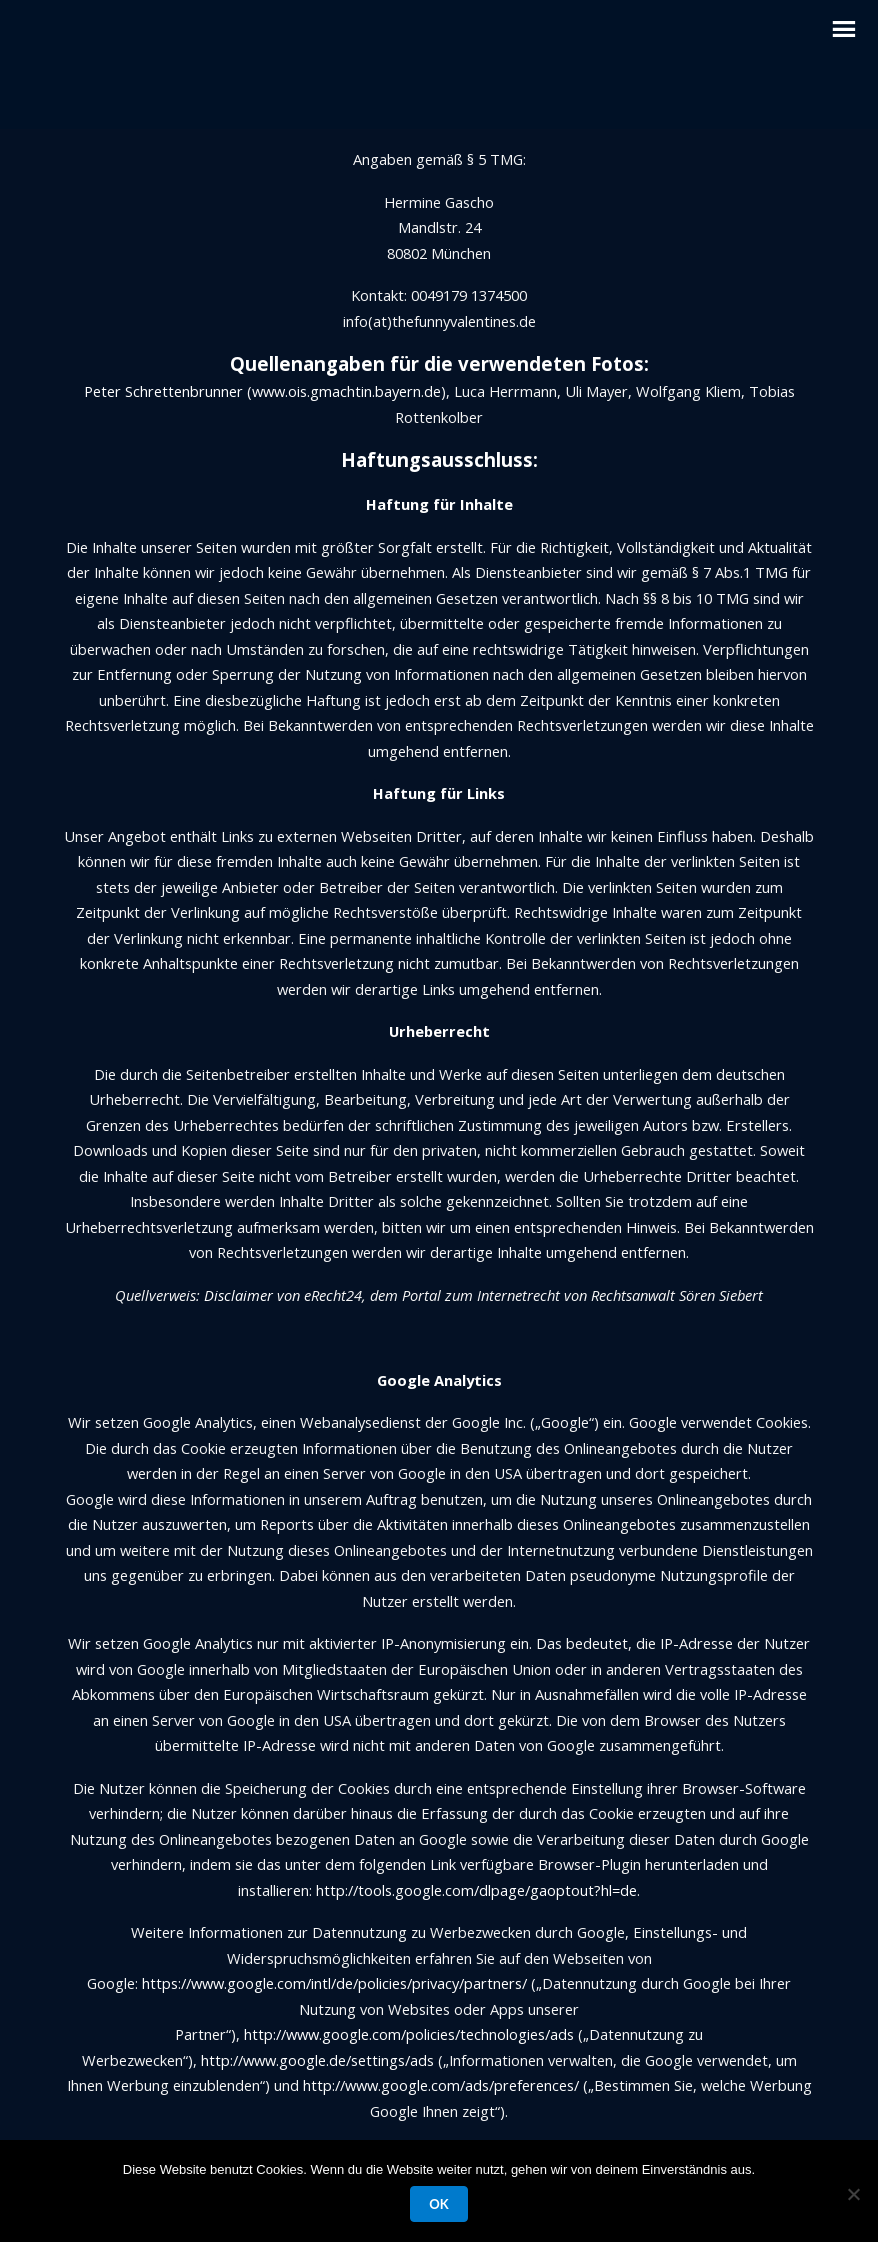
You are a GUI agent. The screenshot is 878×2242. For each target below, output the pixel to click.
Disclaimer (238, 1295)
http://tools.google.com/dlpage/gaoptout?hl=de (476, 1890)
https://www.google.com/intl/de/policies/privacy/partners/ (334, 1983)
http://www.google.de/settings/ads (315, 2060)
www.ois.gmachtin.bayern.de (346, 391)
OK (438, 2204)
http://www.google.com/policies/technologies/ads (409, 2034)
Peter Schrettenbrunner (163, 391)
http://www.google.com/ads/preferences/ (441, 2085)
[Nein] (853, 2194)
